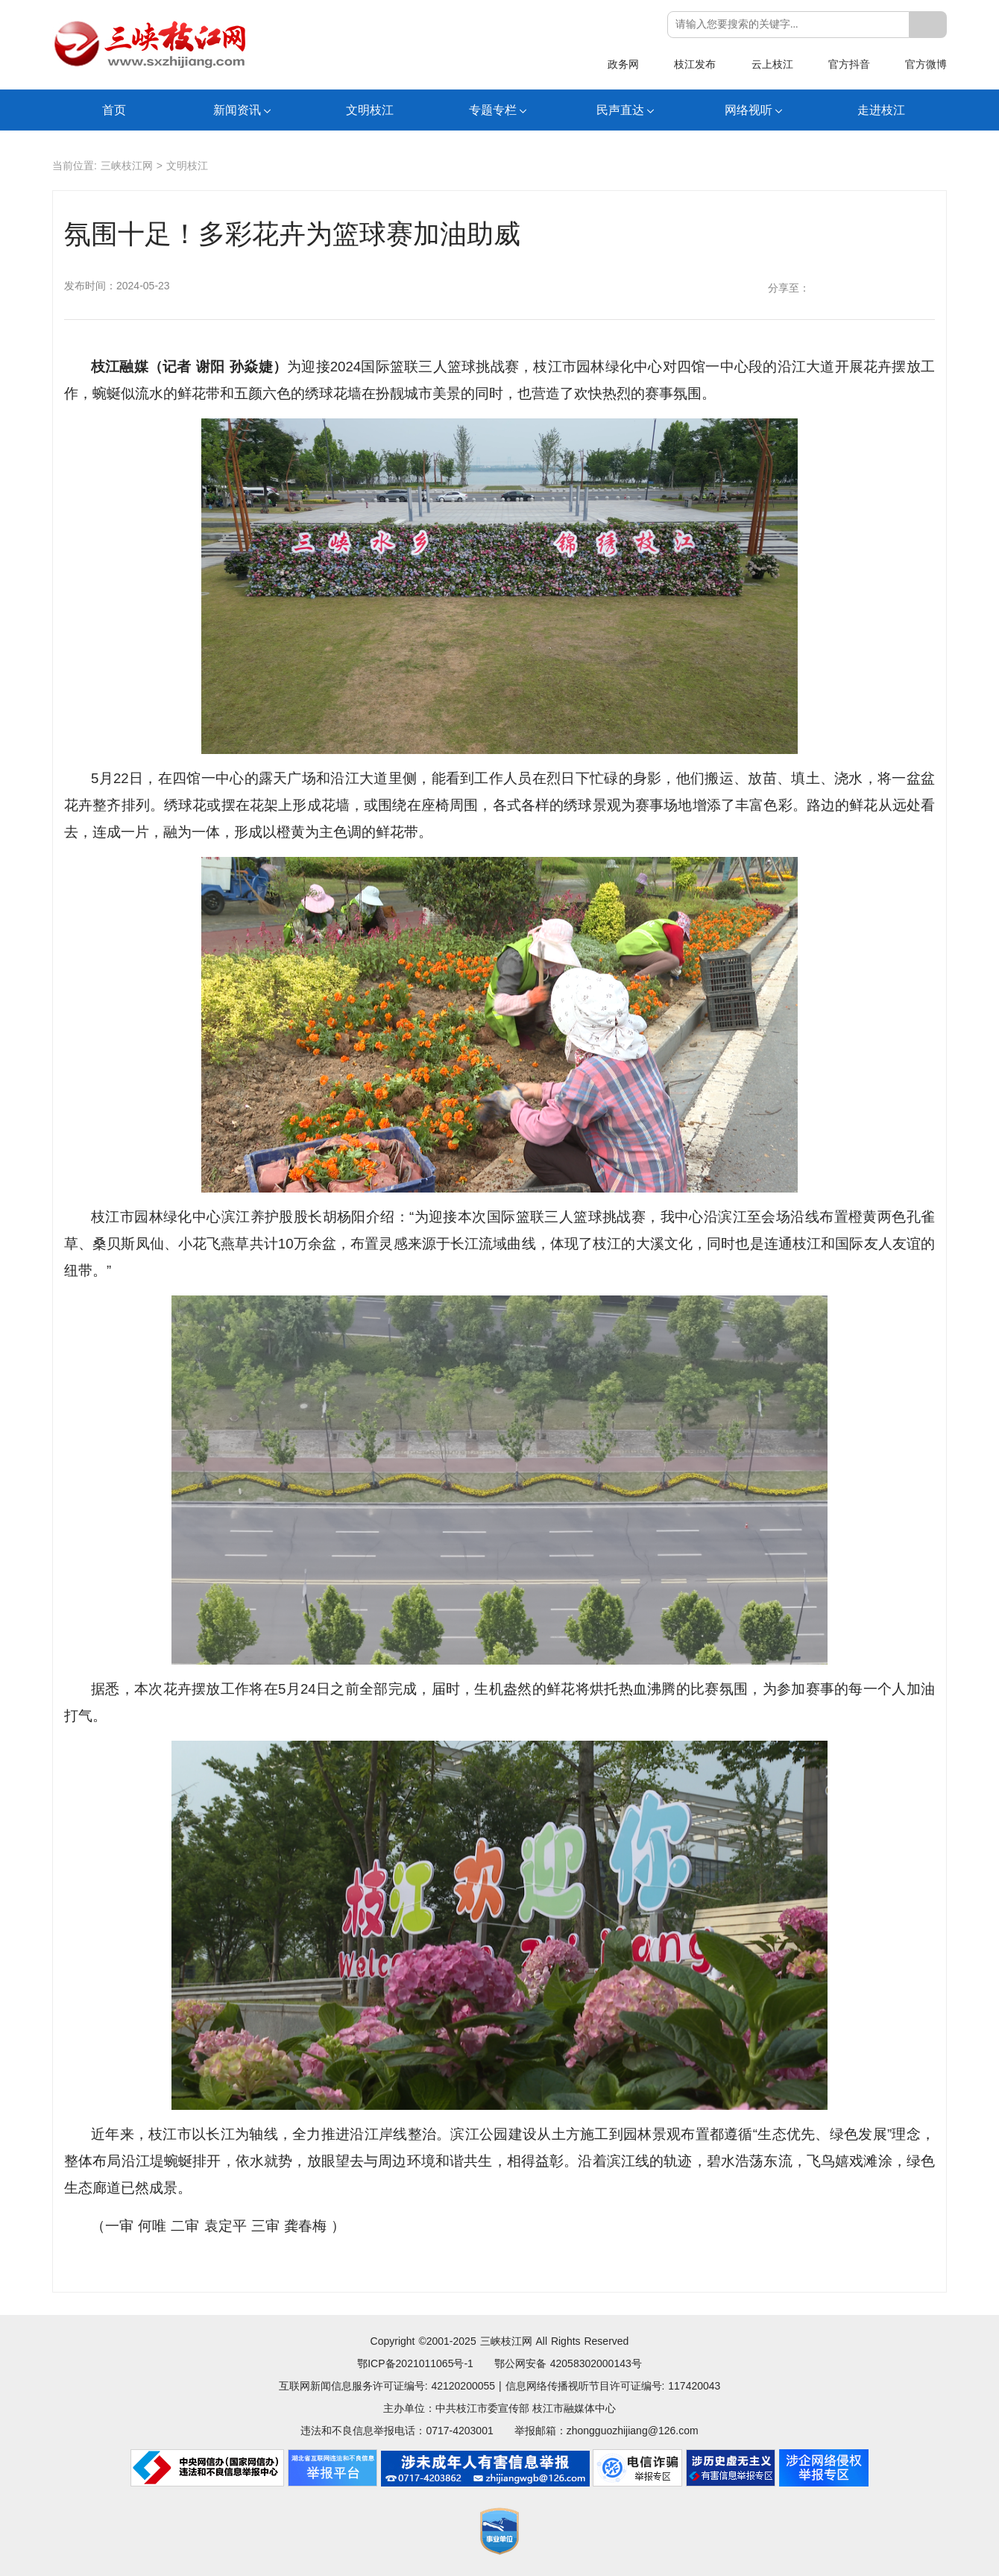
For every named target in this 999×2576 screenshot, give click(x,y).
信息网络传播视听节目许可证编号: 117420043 (613, 2386)
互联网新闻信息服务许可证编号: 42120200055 (387, 2386)
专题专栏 (493, 110)
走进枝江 (881, 110)
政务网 (623, 64)
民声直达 (620, 110)
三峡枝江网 (127, 166)
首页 (114, 110)
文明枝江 (370, 110)
